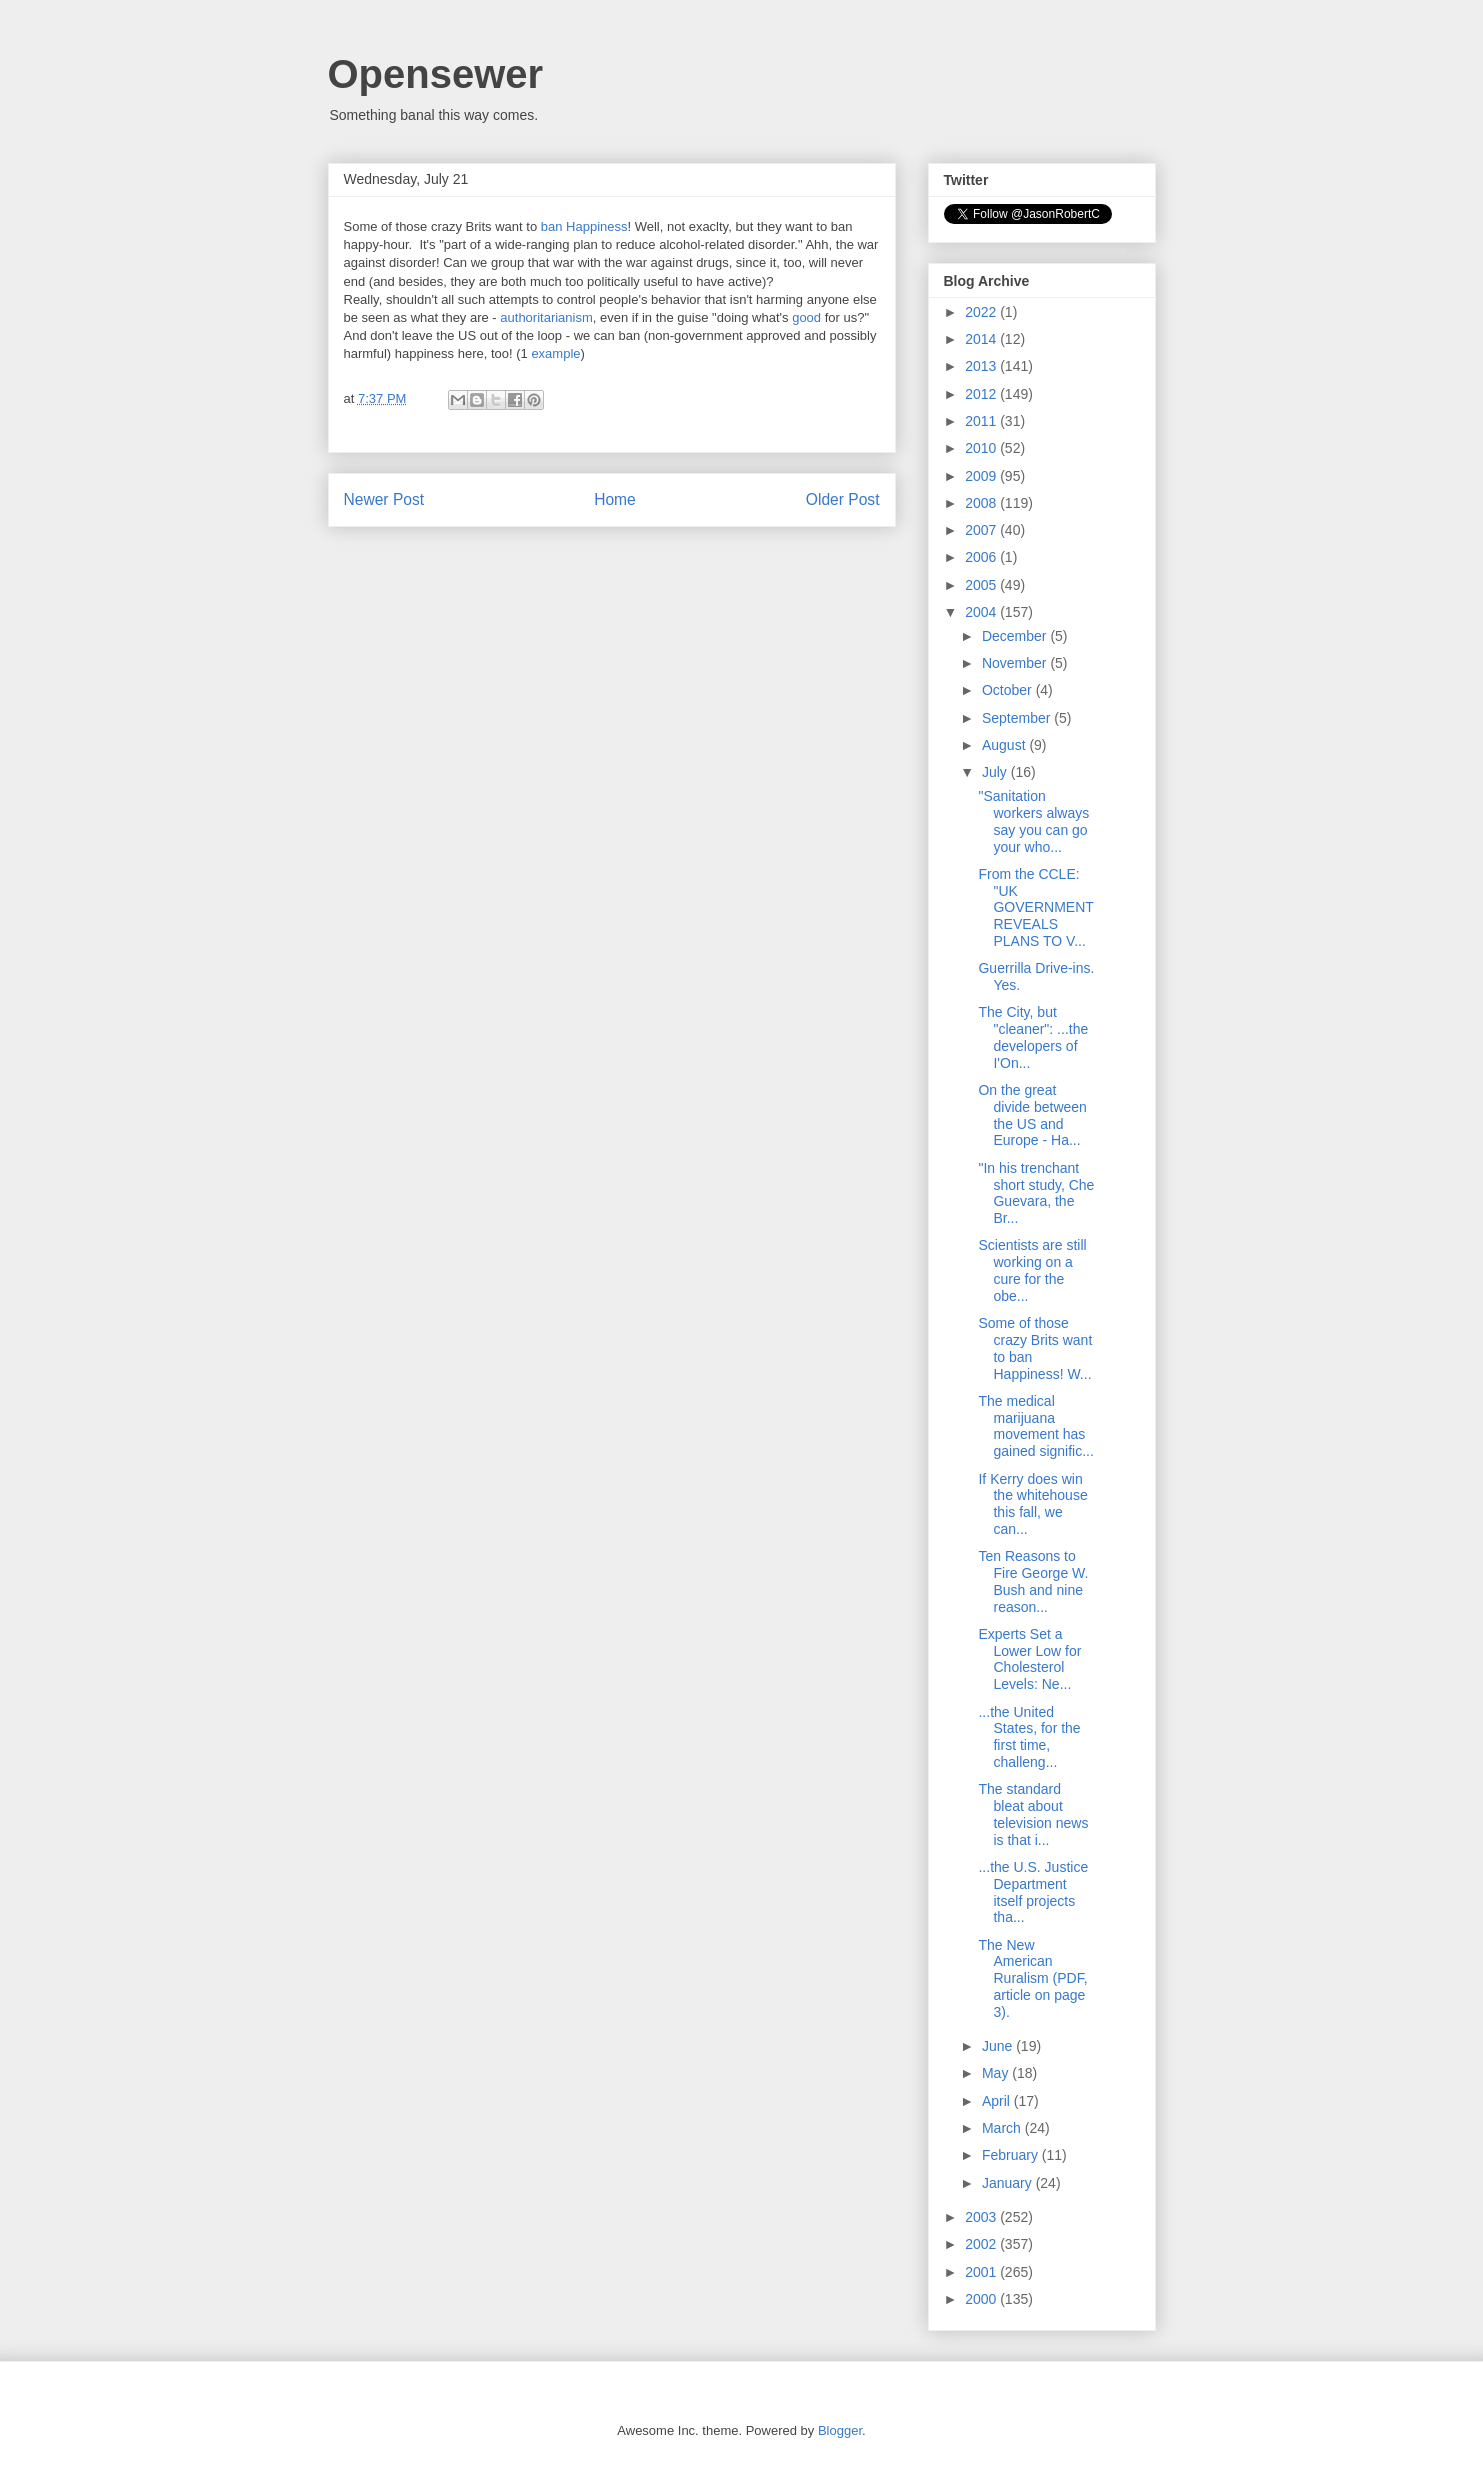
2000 (982, 2299)
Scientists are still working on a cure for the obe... (1032, 1270)
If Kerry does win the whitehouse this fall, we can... (1032, 1504)
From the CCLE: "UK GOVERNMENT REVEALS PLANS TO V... (1035, 907)
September (1018, 718)
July (996, 772)
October (1009, 690)
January (1009, 2183)
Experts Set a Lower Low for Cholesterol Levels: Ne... (1029, 1659)
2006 (982, 557)
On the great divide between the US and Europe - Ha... (1032, 1115)
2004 (982, 612)
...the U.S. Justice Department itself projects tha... (1033, 1892)
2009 (982, 476)
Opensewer (436, 74)
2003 (982, 2217)
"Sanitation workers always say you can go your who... (1033, 821)
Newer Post (384, 499)
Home (615, 499)
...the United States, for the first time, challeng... (1029, 1737)
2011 (982, 421)
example (555, 353)
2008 (982, 503)
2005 (982, 585)
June (999, 2046)
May (997, 2073)
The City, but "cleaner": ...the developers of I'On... (1033, 1037)
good (808, 317)
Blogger (840, 2430)
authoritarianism (546, 317)
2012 (982, 394)
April (998, 2101)
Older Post (843, 499)
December (1016, 636)
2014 (982, 339)
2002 (982, 2244)
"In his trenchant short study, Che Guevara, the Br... (1036, 1193)
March (1003, 2128)
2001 (982, 2272)
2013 (982, 366)
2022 (982, 312)
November (1016, 663)
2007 (982, 530)
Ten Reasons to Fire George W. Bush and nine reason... (1033, 1581)
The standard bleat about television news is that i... (1033, 1814)
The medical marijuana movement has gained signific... (1035, 1426)
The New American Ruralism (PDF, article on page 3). (1032, 1978)
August (1005, 745)
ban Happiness (584, 226)
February (1012, 2155)
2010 (982, 448)
